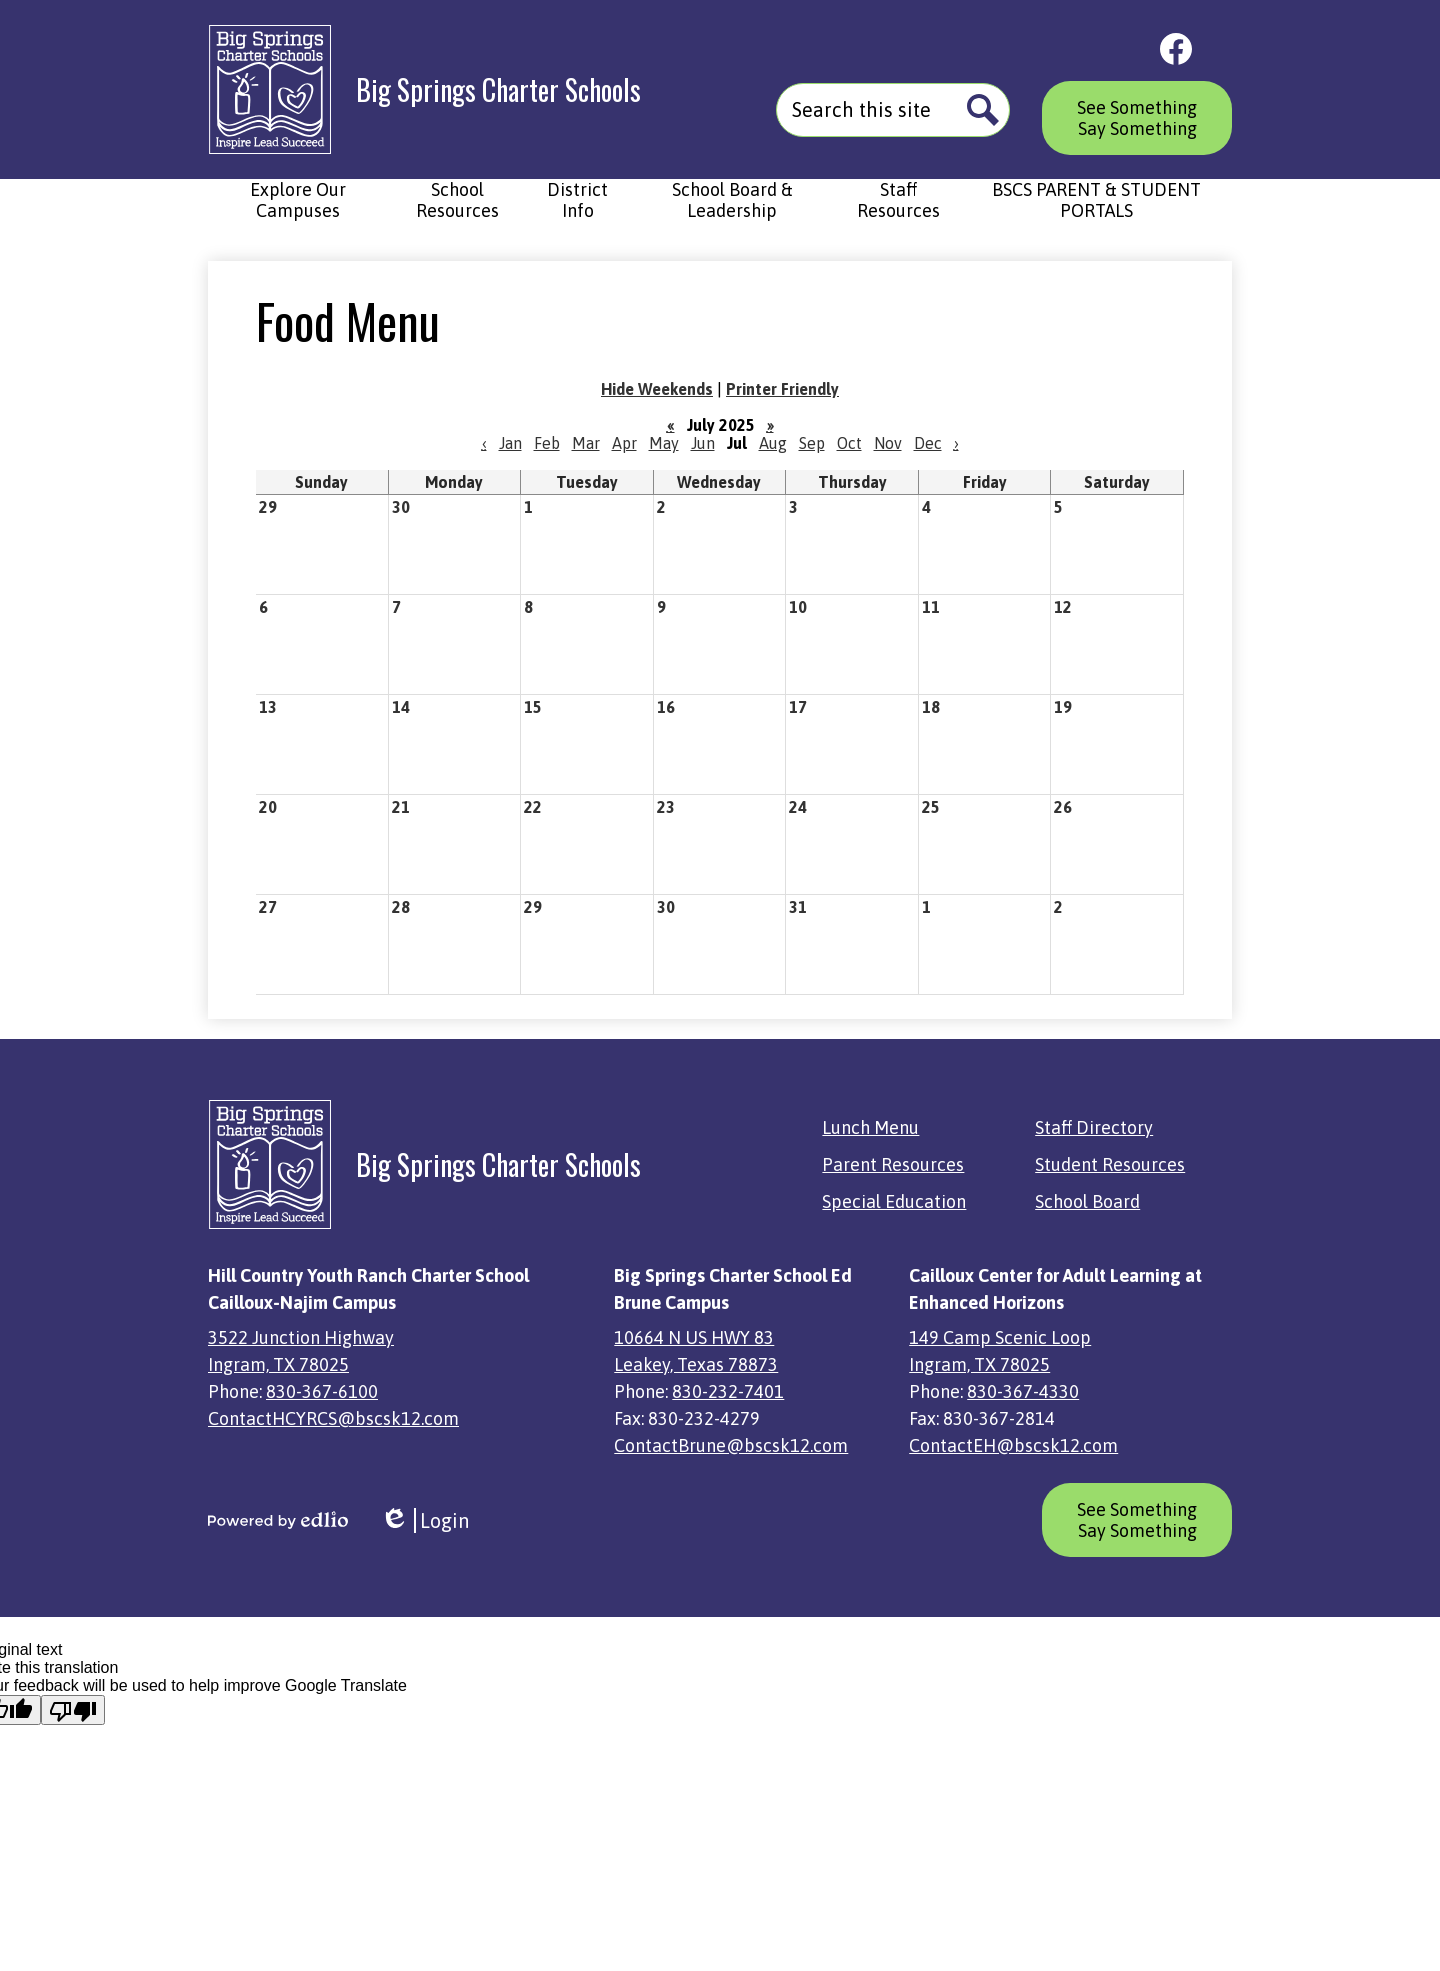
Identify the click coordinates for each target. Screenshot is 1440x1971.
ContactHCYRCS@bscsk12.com (333, 1418)
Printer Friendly (782, 389)
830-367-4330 (1023, 1391)
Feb (547, 443)
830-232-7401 (728, 1391)
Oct (849, 443)
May (664, 443)
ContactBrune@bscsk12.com (731, 1445)
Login (424, 1520)
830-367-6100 (322, 1391)
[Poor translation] (73, 1710)
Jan (510, 443)
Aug (773, 443)
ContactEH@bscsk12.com (1013, 1445)
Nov (888, 443)
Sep (812, 443)
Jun (703, 443)
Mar (586, 443)
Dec (928, 443)
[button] (297, 210)
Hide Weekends (657, 389)
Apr (624, 443)
